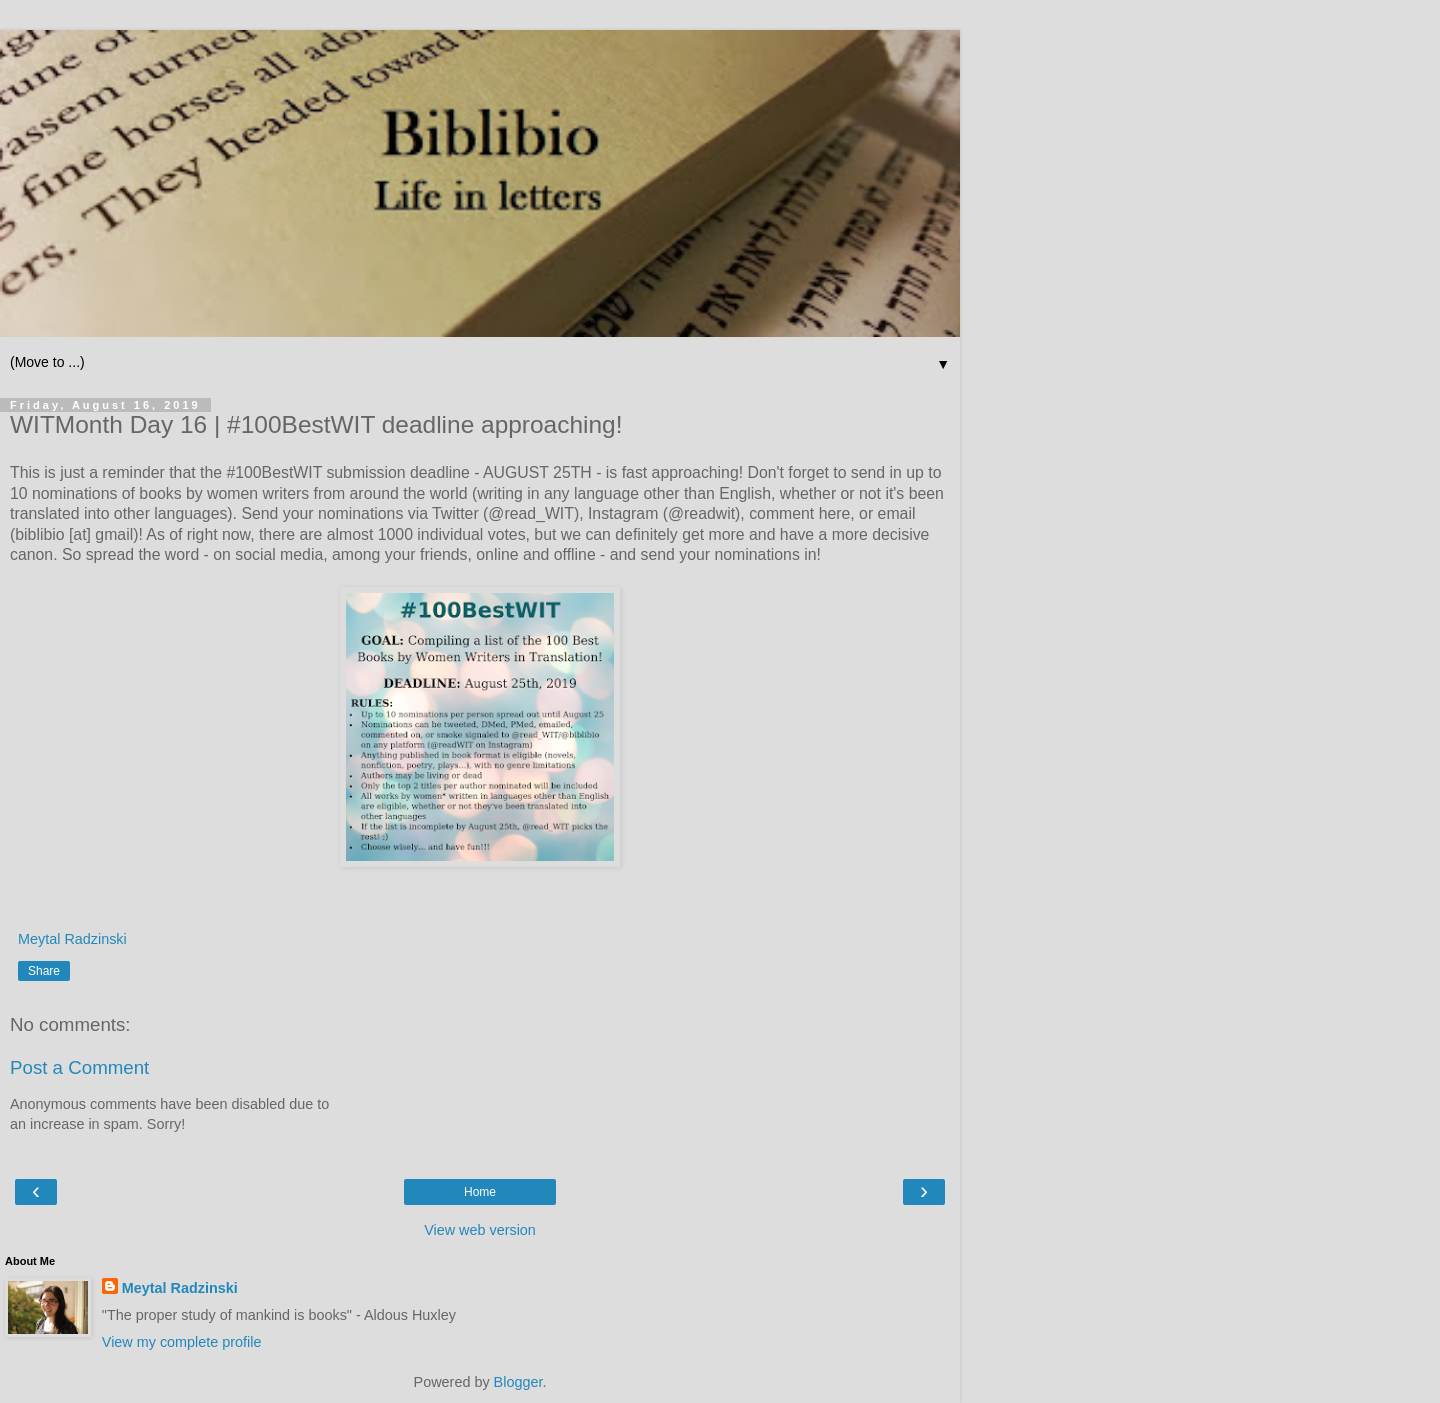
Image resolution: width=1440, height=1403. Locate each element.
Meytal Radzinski (180, 1288)
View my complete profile (182, 1342)
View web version (480, 1230)
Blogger (518, 1382)
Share (44, 971)
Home (480, 1192)
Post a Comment (79, 1067)
